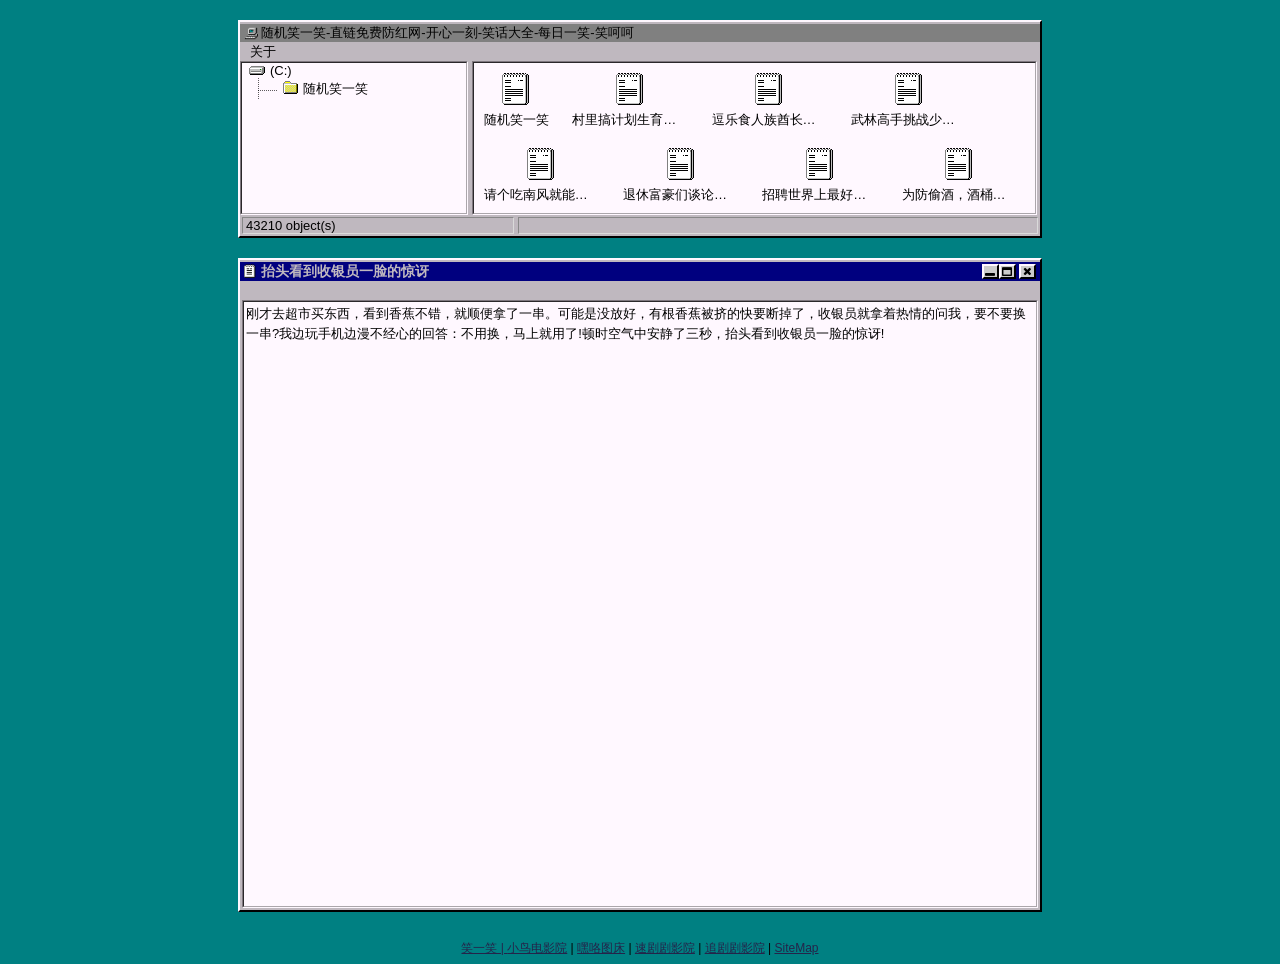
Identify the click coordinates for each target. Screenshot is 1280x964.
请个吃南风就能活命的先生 (562, 175)
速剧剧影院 (665, 948)
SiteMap (796, 948)
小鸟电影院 (537, 948)
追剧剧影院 (735, 948)
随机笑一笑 (325, 88)
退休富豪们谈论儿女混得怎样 (707, 175)
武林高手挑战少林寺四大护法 (935, 100)
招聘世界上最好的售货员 (833, 175)
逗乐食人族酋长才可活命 (783, 100)
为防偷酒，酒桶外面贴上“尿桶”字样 (1004, 175)
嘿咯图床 (601, 948)
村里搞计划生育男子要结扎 (650, 100)
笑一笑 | (484, 948)
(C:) (270, 70)
